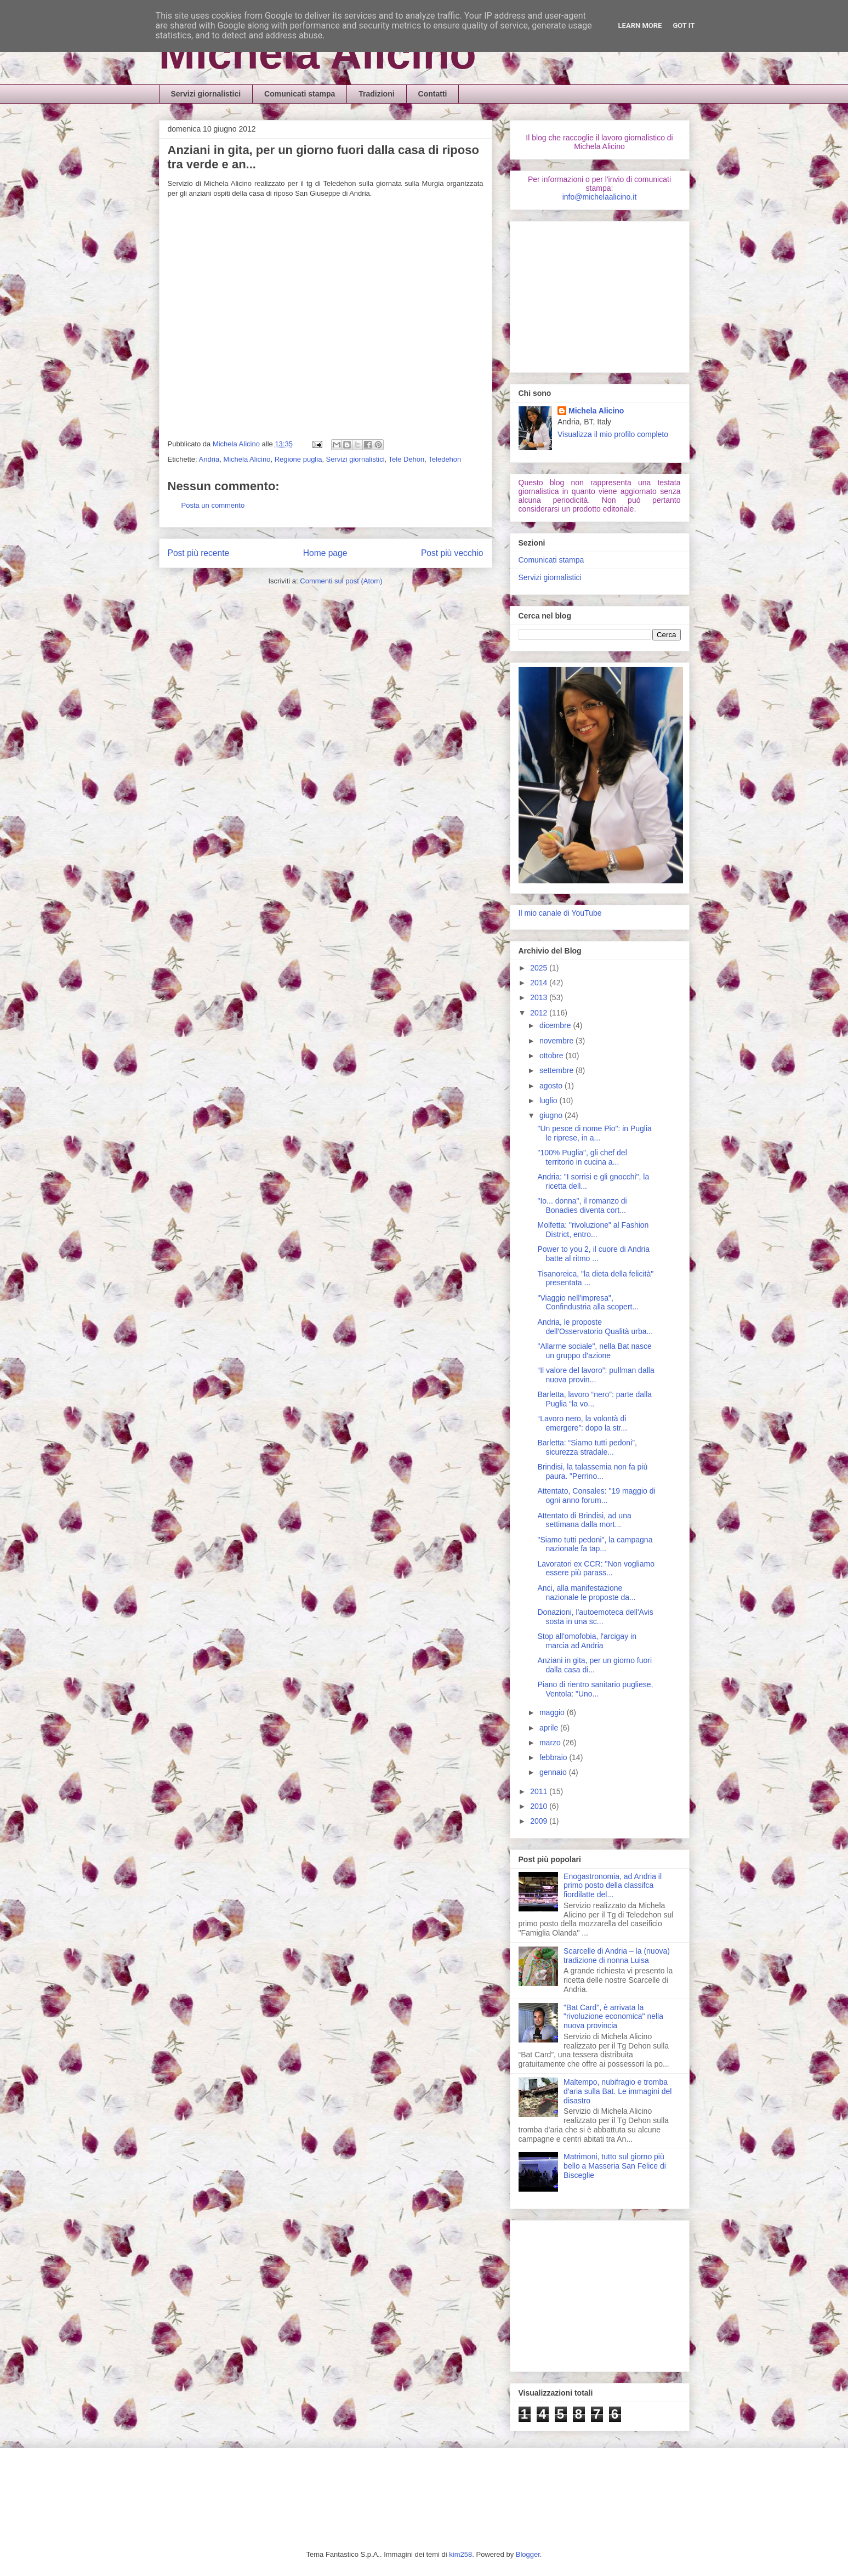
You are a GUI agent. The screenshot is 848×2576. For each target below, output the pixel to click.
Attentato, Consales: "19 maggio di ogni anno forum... (596, 1495)
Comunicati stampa (299, 93)
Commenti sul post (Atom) (341, 581)
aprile (549, 1727)
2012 (539, 1012)
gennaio (554, 1772)
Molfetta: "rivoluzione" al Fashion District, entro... (592, 1230)
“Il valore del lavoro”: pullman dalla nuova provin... (595, 1375)
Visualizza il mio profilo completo (612, 434)
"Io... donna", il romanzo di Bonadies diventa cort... (582, 1205)
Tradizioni (376, 93)
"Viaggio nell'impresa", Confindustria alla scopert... (588, 1302)
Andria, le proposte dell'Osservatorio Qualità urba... (595, 1327)
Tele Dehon (407, 459)
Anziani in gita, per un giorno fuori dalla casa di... (594, 1665)
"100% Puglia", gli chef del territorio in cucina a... (582, 1157)
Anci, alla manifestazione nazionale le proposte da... (586, 1593)
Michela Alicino (317, 53)
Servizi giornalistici (206, 93)
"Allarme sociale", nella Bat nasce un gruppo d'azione (594, 1351)
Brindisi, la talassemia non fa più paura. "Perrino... (592, 1471)
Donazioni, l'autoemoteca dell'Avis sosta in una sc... (595, 1617)
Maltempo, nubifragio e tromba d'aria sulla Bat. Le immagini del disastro (617, 2091)
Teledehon (444, 459)
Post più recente (199, 553)
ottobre (552, 1055)
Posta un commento (213, 505)
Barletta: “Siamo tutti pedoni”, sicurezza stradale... (586, 1447)
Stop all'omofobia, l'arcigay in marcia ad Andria (586, 1641)
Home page (325, 553)
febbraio (554, 1757)
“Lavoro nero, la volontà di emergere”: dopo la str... (582, 1423)
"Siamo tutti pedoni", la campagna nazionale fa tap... (594, 1544)
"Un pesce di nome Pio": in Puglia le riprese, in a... (594, 1133)
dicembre (556, 1025)
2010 (539, 1806)
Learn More (640, 25)
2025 (539, 967)
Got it (684, 25)
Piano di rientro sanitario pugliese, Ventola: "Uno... (595, 1689)
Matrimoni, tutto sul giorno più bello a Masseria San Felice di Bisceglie (615, 2166)
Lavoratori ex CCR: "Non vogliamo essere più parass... (596, 1568)
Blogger (528, 2554)
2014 (539, 982)
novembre (557, 1040)
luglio (549, 1100)
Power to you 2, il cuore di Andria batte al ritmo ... (593, 1254)
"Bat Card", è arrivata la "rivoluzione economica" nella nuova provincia (613, 2016)
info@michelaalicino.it (599, 196)
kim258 (460, 2554)
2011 (539, 1791)
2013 (539, 997)
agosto (552, 1085)
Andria (209, 459)
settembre (557, 1070)
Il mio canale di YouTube (560, 913)
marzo (551, 1742)
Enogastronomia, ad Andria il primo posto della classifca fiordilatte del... (613, 1885)
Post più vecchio (452, 553)
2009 (539, 1821)
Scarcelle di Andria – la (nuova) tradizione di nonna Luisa (617, 1956)
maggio (553, 1712)
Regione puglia (298, 459)
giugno (552, 1115)
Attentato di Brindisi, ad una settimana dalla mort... (584, 1520)
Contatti (432, 93)
